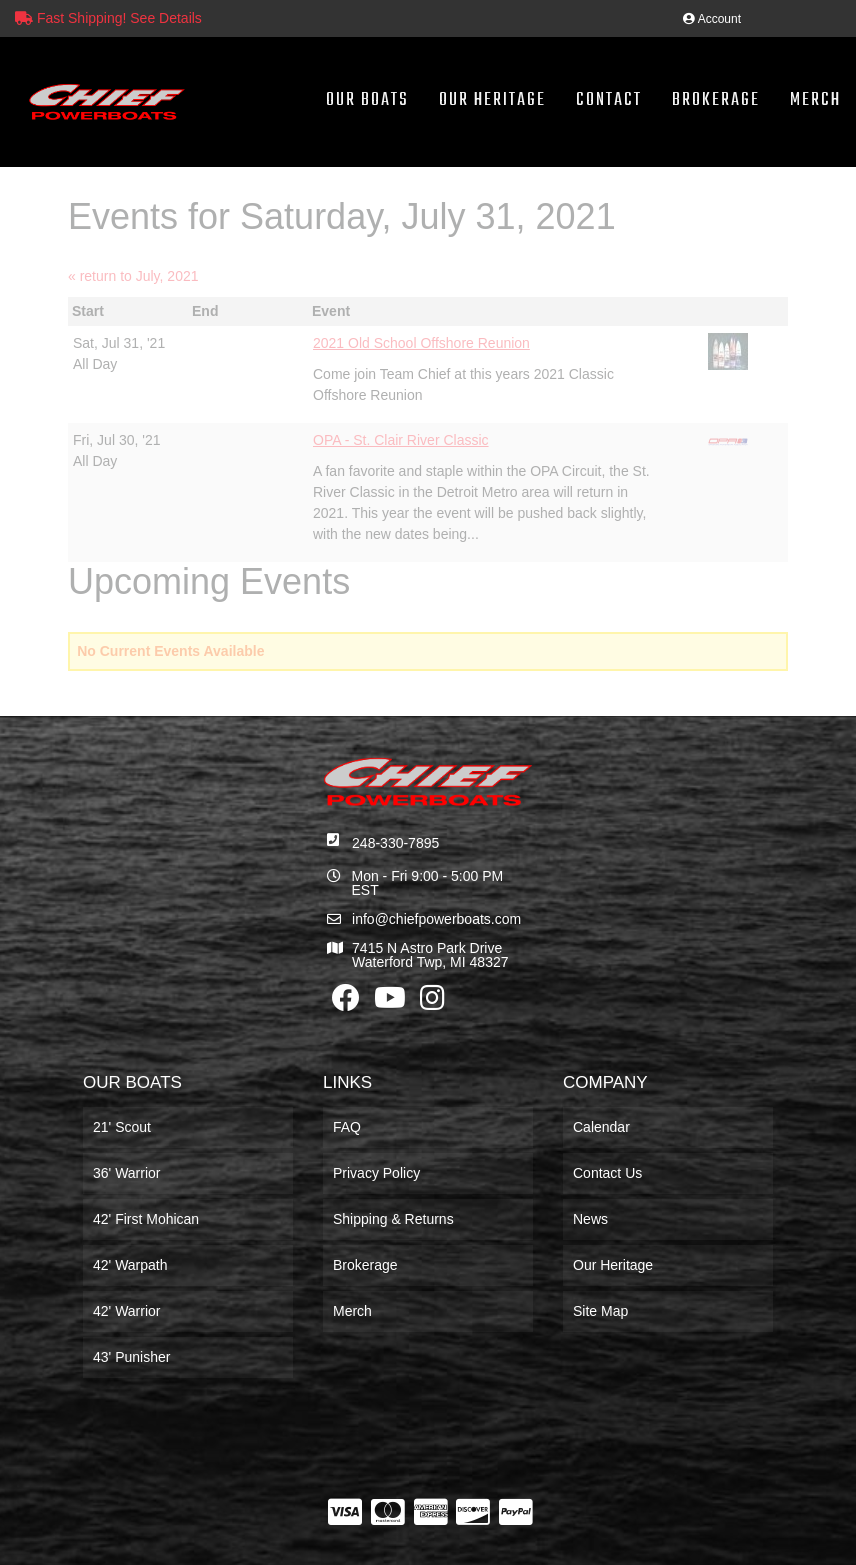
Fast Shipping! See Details (108, 18)
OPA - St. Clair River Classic (401, 440)
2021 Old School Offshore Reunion (421, 343)
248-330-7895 (395, 843)
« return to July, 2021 (133, 276)
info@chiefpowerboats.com (436, 919)
